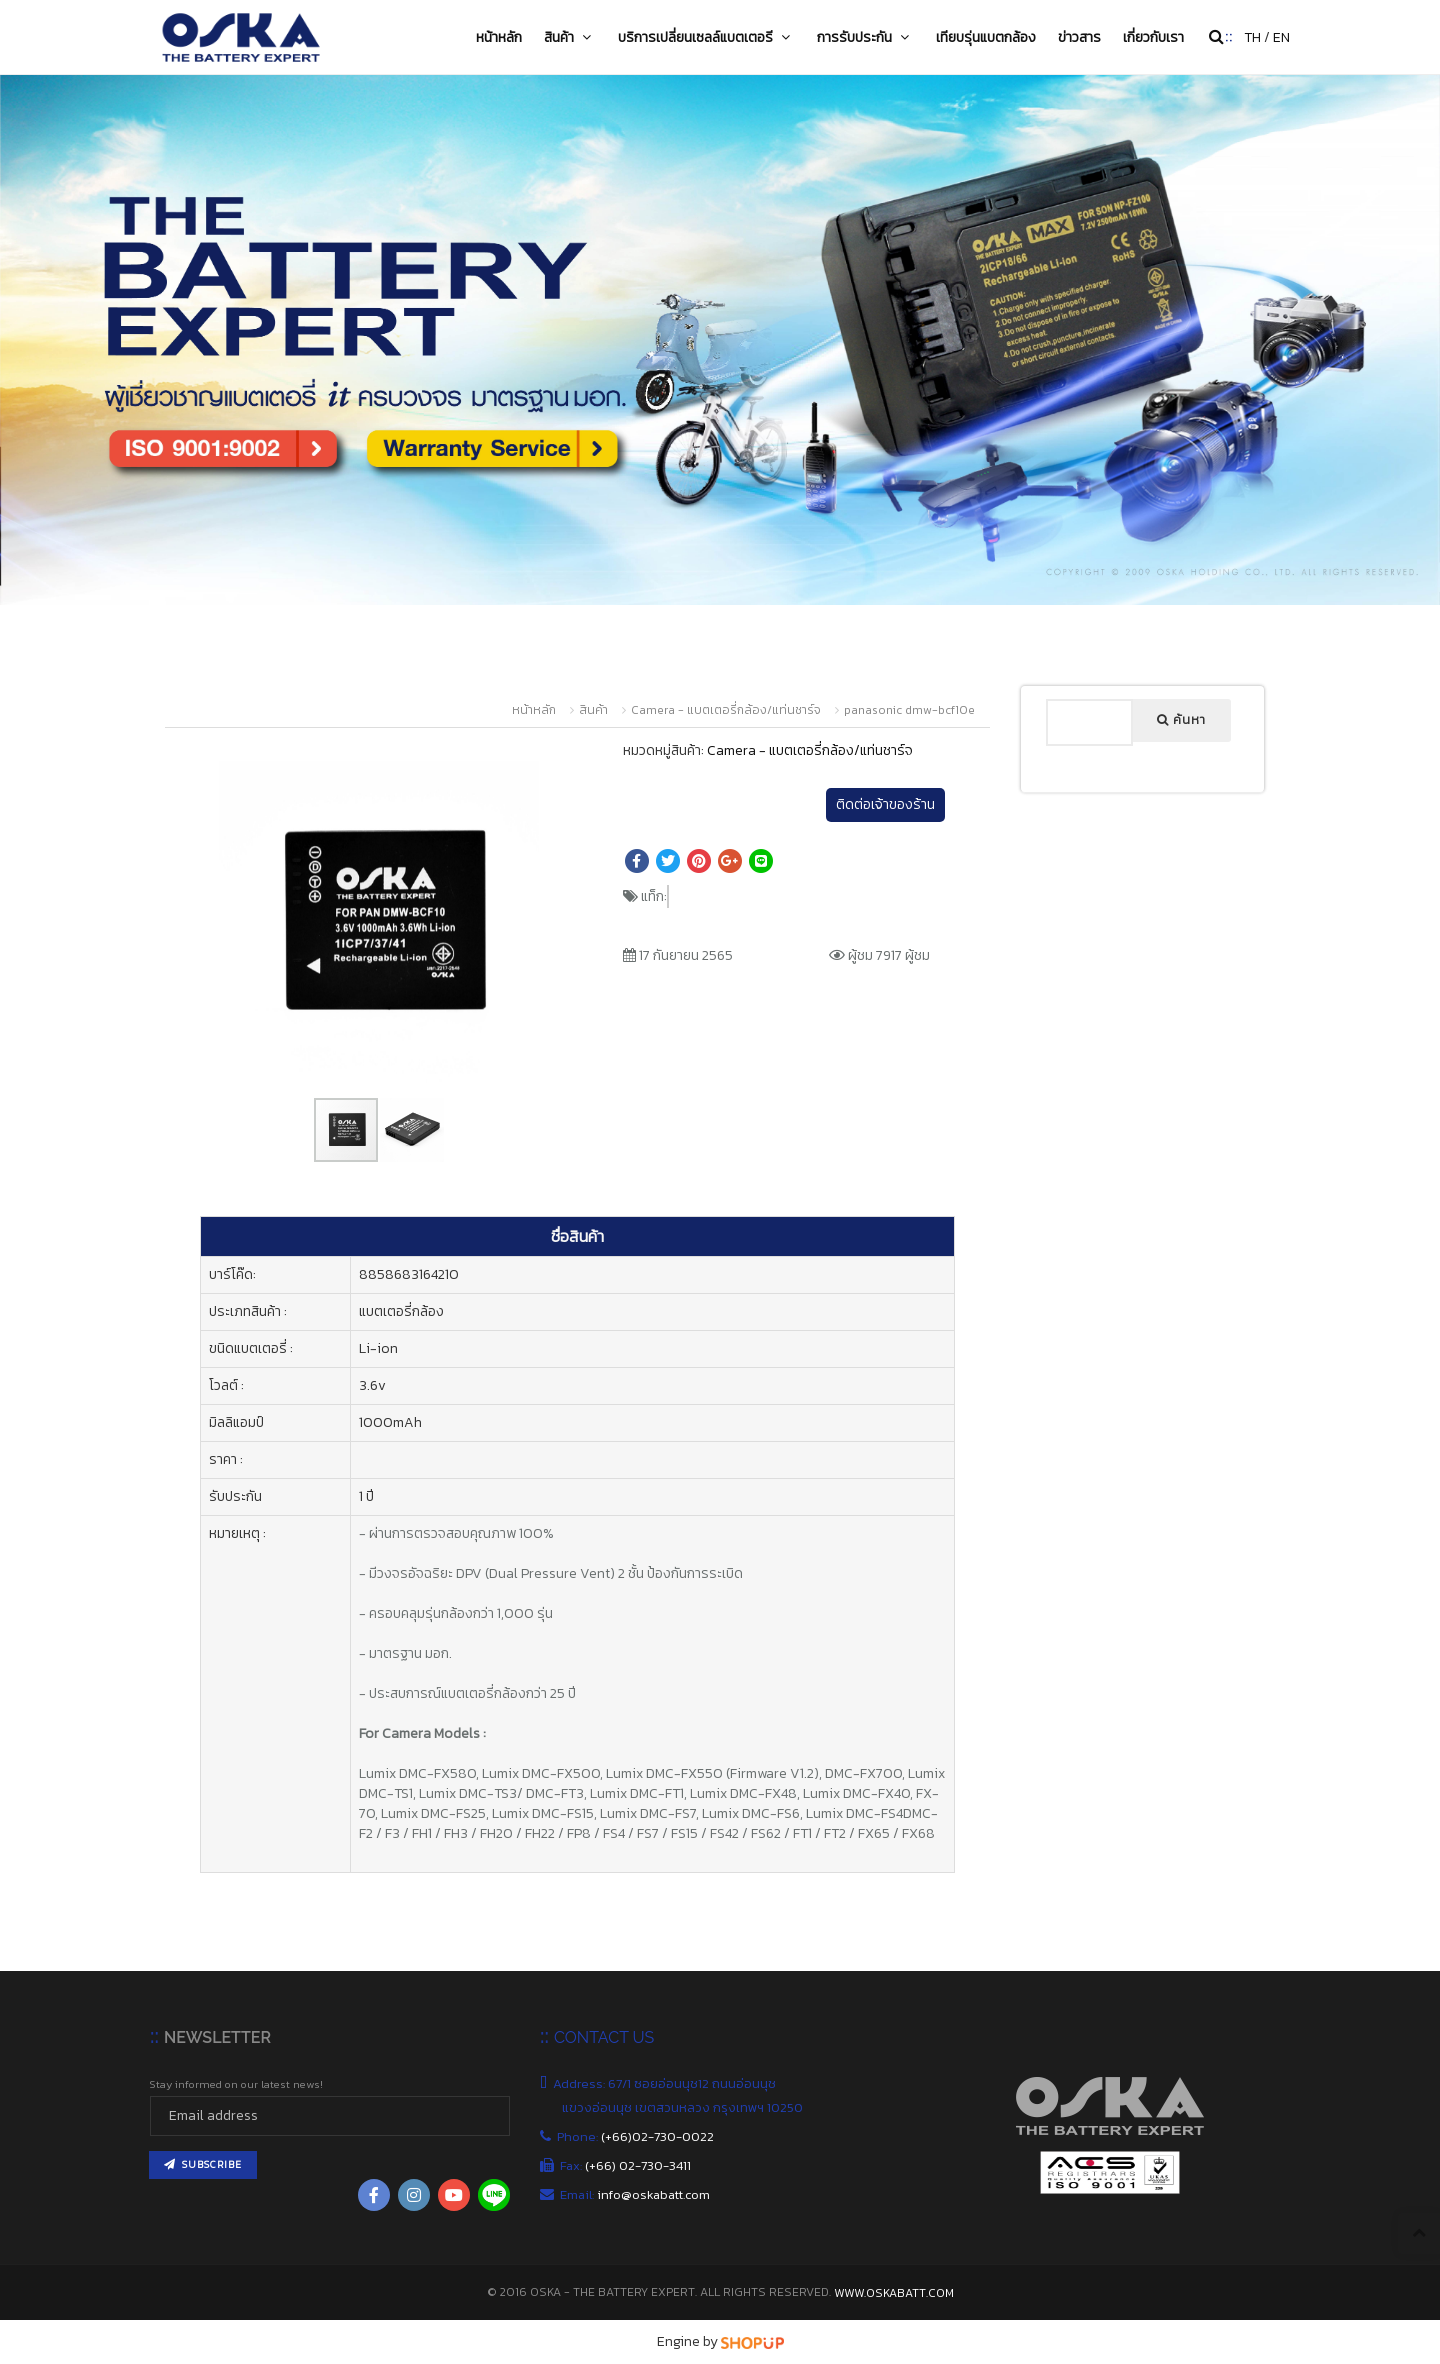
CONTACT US (604, 2037)
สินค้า (570, 37)
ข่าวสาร (1079, 37)
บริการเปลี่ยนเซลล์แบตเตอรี (706, 37)
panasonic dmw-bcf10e (909, 710)
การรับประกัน (865, 37)
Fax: (626, 2165)
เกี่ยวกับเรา (1153, 37)
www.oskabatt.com (894, 2293)
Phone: (638, 2136)
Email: (636, 2194)
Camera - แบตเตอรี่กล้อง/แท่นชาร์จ (726, 710)
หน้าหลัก (499, 37)
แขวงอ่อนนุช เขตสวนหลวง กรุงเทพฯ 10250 (684, 2107)
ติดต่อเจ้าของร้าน (885, 804)
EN (1281, 37)
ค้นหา (1181, 720)
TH (1252, 37)
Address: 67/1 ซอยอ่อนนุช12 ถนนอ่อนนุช (669, 2083)
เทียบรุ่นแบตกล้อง (986, 37)
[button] (535, 766)
